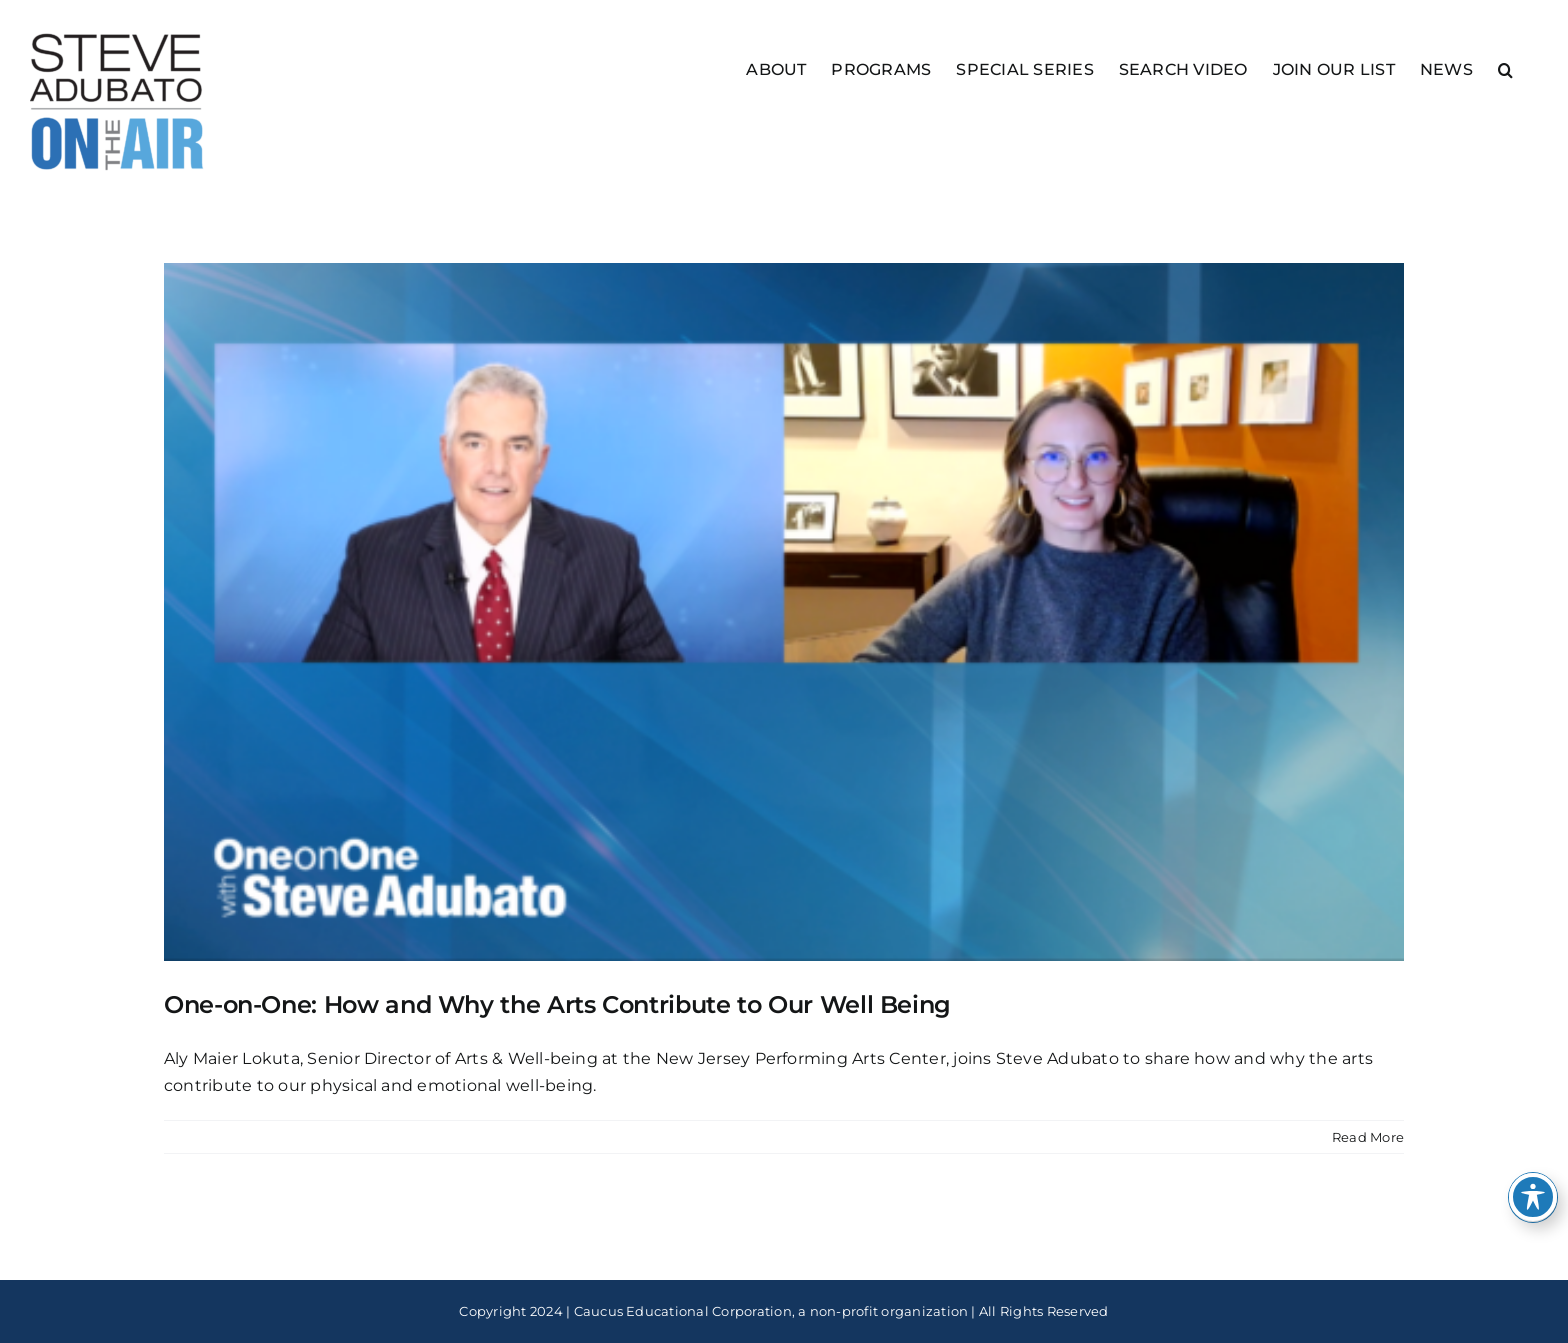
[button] (1505, 68)
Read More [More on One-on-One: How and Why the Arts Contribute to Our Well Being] (1368, 1137)
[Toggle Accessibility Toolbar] (1533, 1197)
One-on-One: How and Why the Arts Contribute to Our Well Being (557, 1004)
